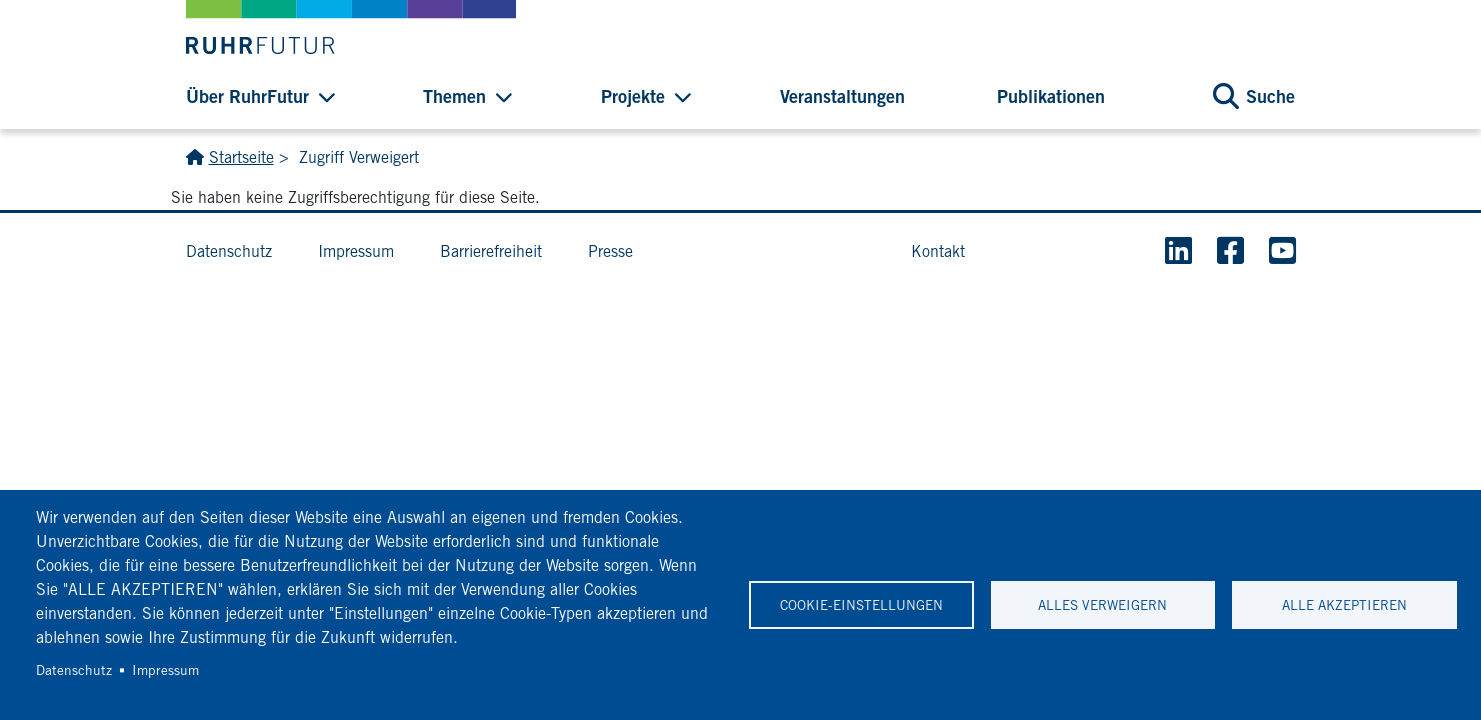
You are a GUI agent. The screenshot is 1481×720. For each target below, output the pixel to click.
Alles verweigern (1102, 605)
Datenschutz (74, 670)
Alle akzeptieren (1344, 605)
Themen (454, 96)
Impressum (165, 670)
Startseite (241, 157)
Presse (610, 251)
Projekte (633, 96)
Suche (1270, 96)
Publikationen (1051, 96)
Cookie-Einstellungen (861, 605)
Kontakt (938, 251)
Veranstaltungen (842, 96)
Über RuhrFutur (247, 96)
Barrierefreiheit (491, 251)
